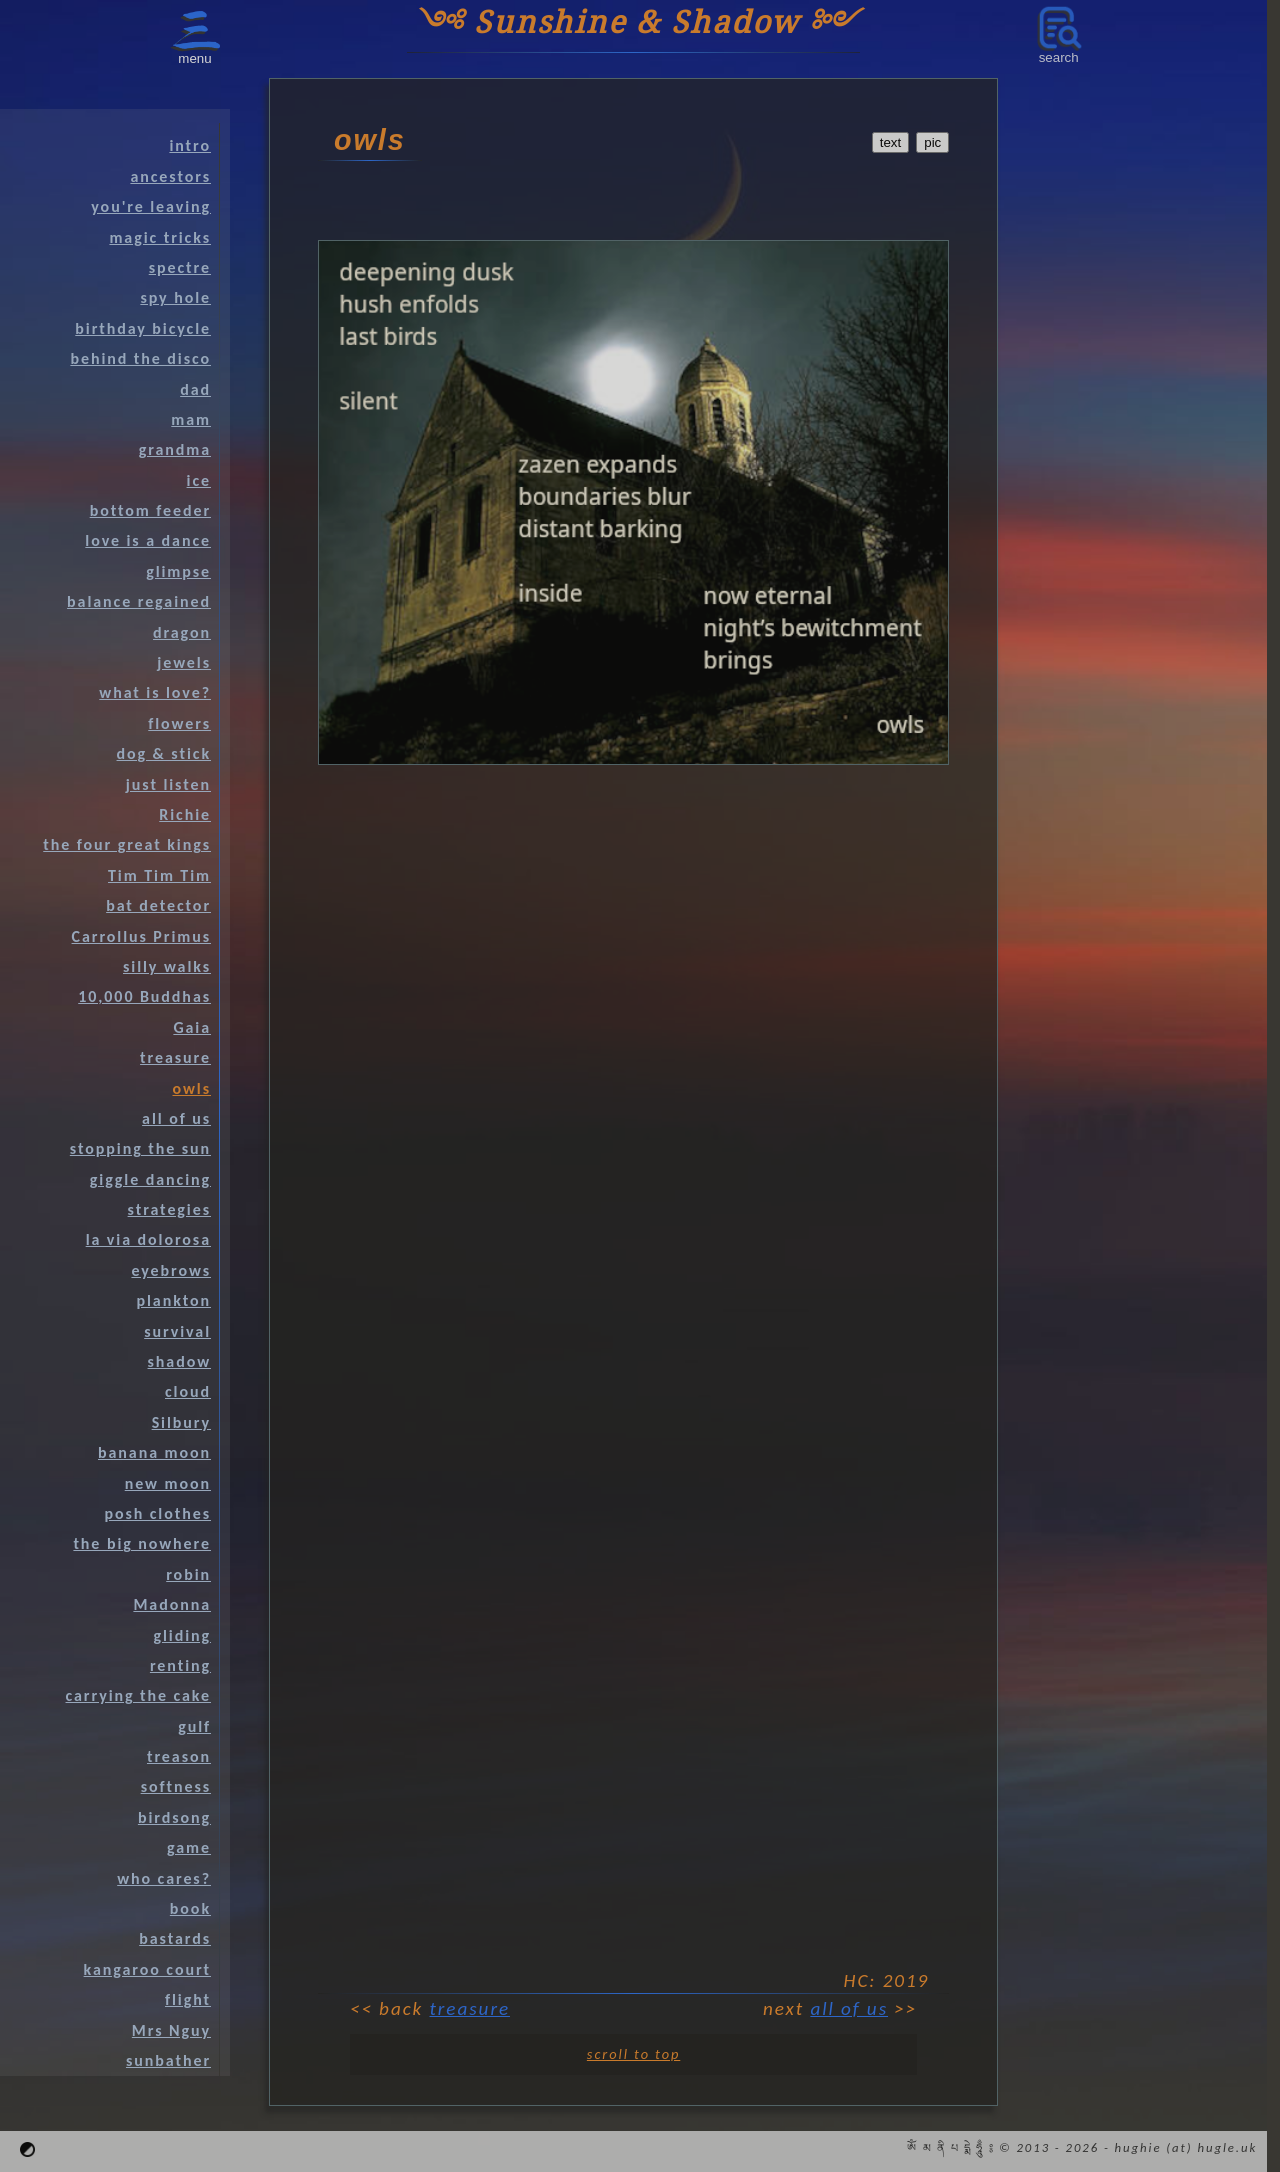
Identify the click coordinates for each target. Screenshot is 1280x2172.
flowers (179, 723)
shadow (179, 1361)
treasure (470, 2008)
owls (192, 1088)
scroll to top (633, 2054)
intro (190, 145)
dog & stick (164, 753)
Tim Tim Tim (159, 875)
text (890, 142)
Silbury (181, 1422)
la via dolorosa (148, 1239)
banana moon (154, 1452)
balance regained (139, 601)
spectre (180, 267)
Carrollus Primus (141, 936)
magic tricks (160, 237)
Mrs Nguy (171, 2030)
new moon (168, 1483)
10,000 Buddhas (144, 996)
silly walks (167, 966)
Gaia (192, 1027)
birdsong (174, 1817)
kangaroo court (147, 1969)
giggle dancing (150, 1179)
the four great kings (127, 844)
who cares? (164, 1878)
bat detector (158, 905)
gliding (182, 1635)
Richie (185, 814)
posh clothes (157, 1513)
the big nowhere (142, 1543)
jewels (184, 662)
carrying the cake (138, 1695)
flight (188, 1999)
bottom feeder (150, 510)
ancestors (170, 176)
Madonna (172, 1604)
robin (188, 1574)
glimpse (178, 571)
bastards (175, 1938)
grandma (175, 449)
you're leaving (151, 206)
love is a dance (148, 540)
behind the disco (140, 358)
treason (179, 1756)
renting (180, 1665)
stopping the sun (140, 1148)
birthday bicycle (143, 328)
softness (176, 1786)
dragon (182, 632)
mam (191, 419)
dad (195, 389)
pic (932, 142)
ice (199, 480)
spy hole (175, 297)
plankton (173, 1300)
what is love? (155, 692)
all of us (849, 2008)
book (190, 1908)
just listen (168, 784)
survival (177, 1331)
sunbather (168, 2060)
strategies (169, 1209)
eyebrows (171, 1270)
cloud (188, 1391)
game (189, 1847)
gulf (194, 1726)
